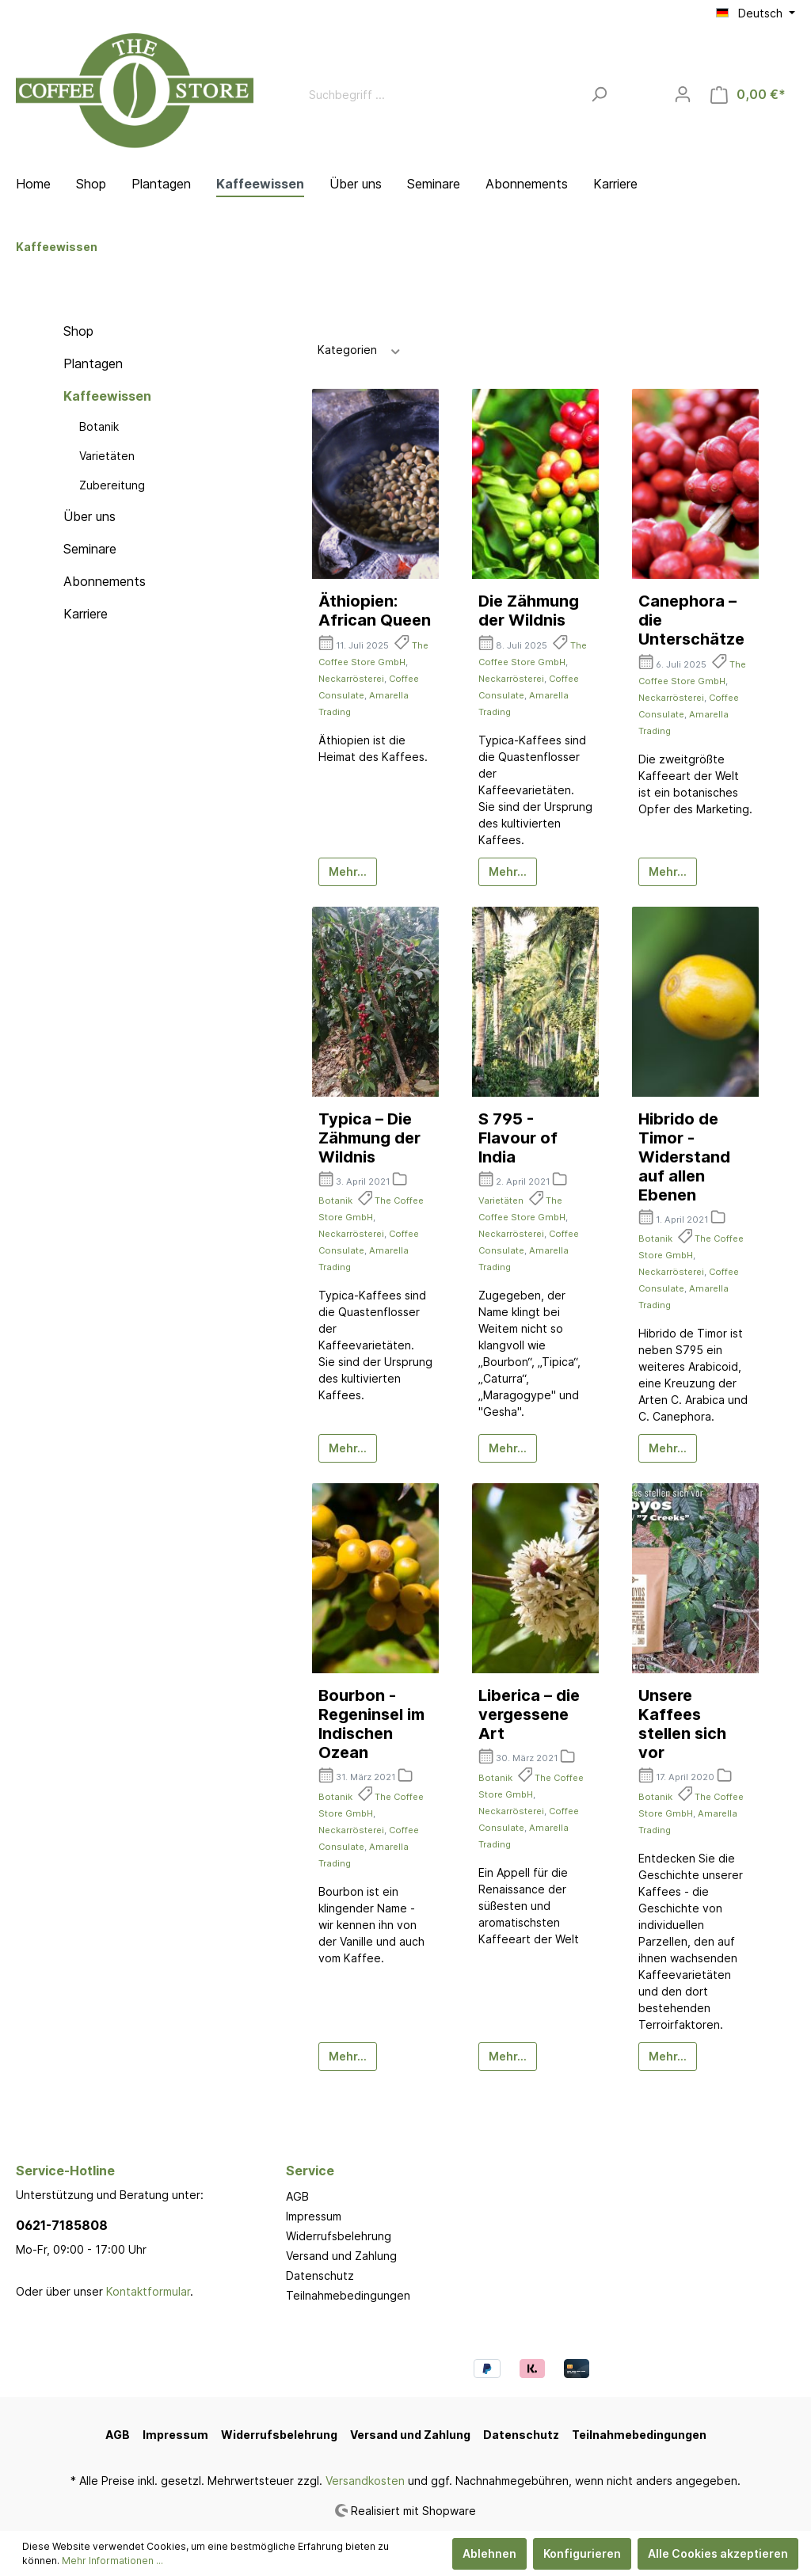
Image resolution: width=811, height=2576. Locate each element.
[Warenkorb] (748, 94)
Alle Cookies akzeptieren (718, 2553)
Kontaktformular (148, 2291)
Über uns (89, 516)
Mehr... (348, 871)
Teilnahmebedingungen (348, 2295)
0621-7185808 (62, 2225)
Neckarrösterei (351, 678)
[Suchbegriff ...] (441, 94)
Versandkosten (365, 2480)
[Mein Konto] (682, 94)
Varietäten (107, 455)
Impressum (313, 2216)
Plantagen (93, 363)
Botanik (99, 426)
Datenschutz (320, 2275)
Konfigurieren (582, 2553)
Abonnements (104, 581)
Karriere (85, 614)
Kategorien (360, 349)
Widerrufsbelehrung (338, 2236)
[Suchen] (599, 94)
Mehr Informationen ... (112, 2560)
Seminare (89, 549)
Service (310, 2170)
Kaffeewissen (107, 396)
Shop (78, 331)
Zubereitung (112, 485)
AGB (297, 2196)
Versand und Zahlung (341, 2255)
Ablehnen (489, 2553)
